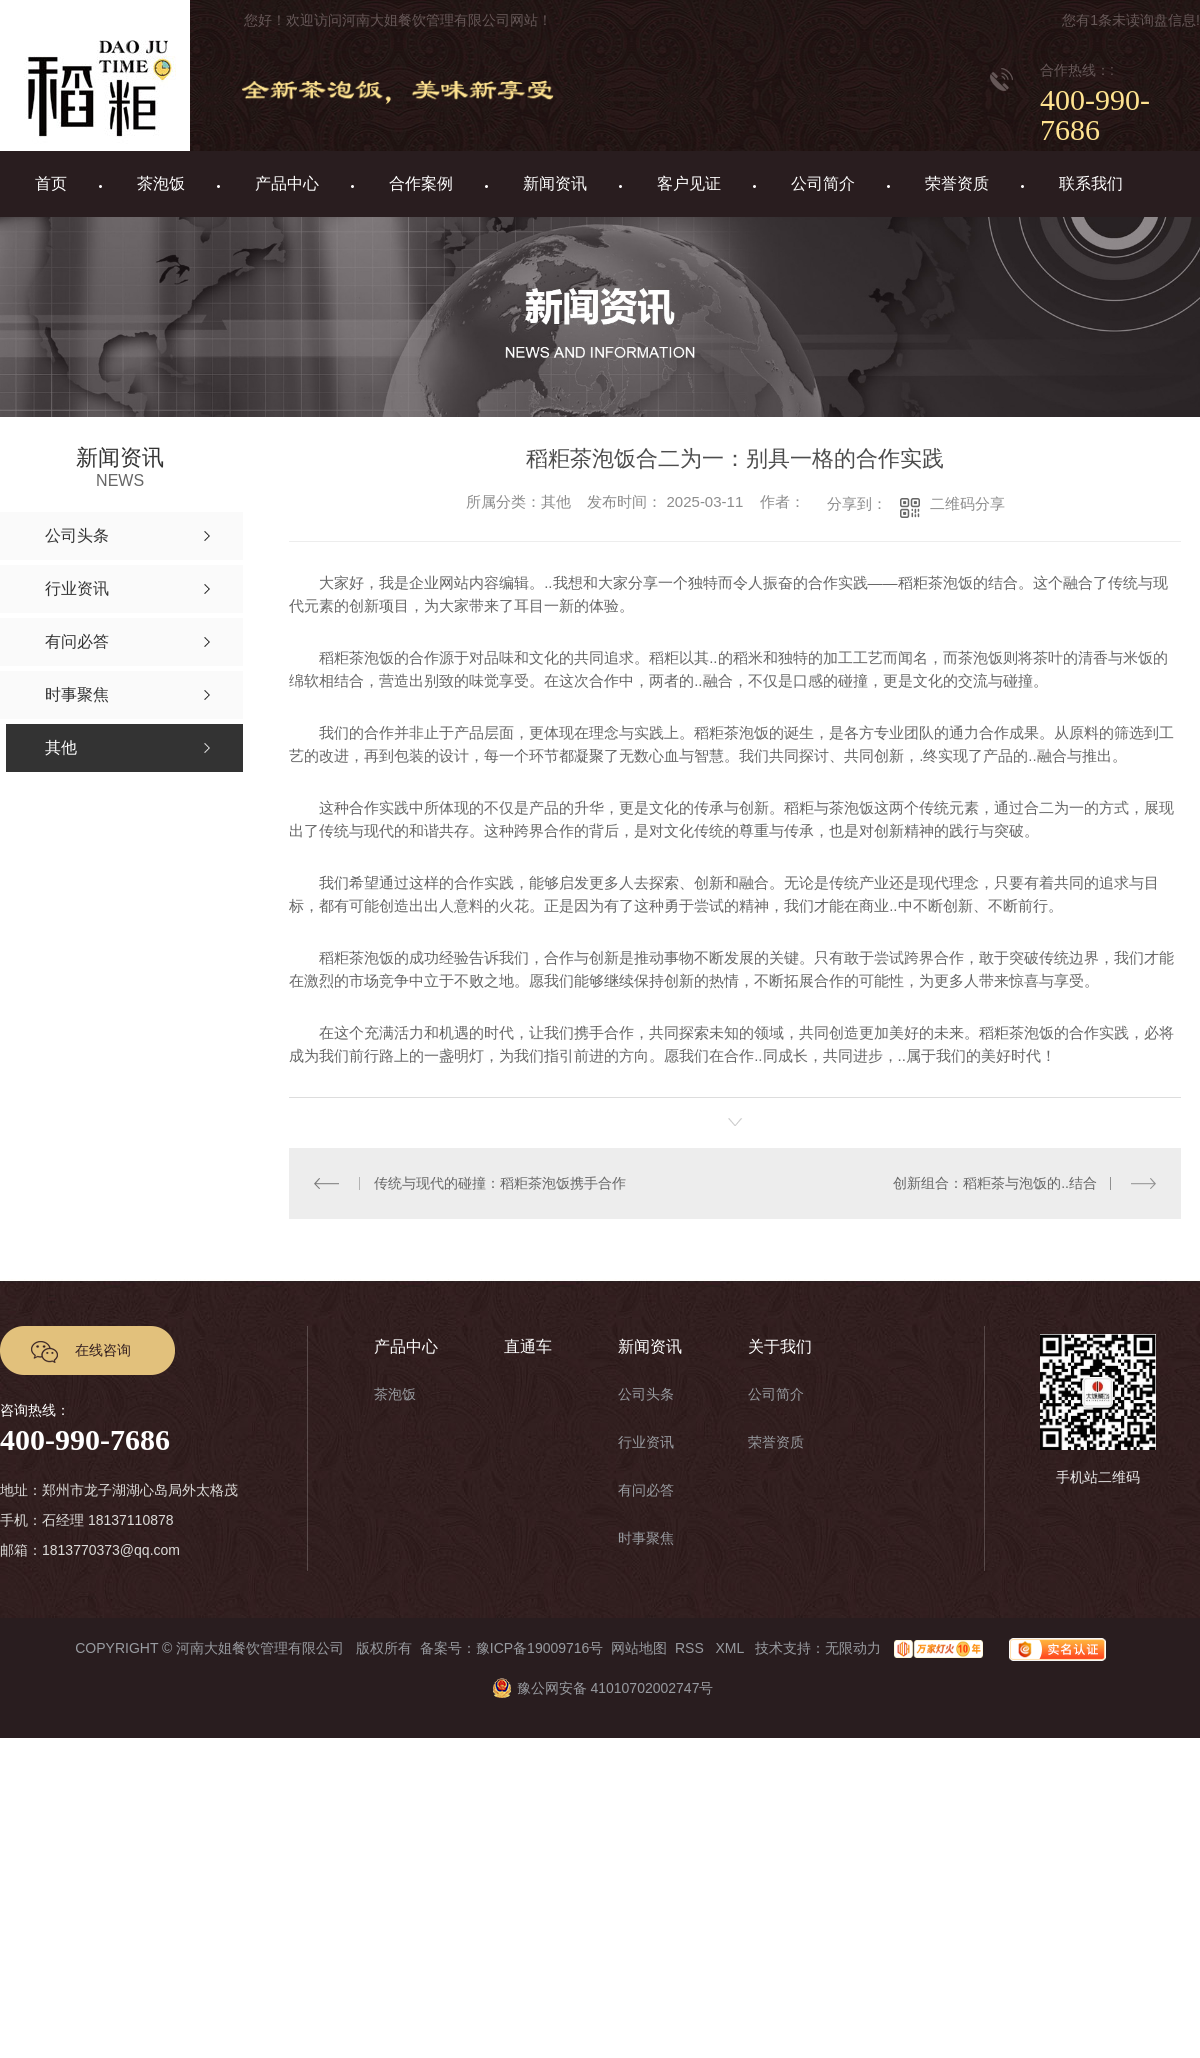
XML (731, 1648)
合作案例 (421, 183)
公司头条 (646, 1394)
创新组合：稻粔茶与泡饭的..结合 (995, 1183)
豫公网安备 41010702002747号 (600, 1688)
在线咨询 (103, 1350)
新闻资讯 (555, 183)
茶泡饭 (161, 183)
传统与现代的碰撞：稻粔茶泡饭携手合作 (500, 1183)
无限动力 (853, 1648)
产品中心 (287, 183)
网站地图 (639, 1648)
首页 (51, 183)
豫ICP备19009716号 (540, 1648)
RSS (691, 1648)
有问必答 (646, 1490)
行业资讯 (646, 1442)
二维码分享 (967, 503)
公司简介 (823, 183)
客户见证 (689, 183)
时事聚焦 (646, 1538)
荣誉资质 (957, 183)
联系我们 (1091, 183)
